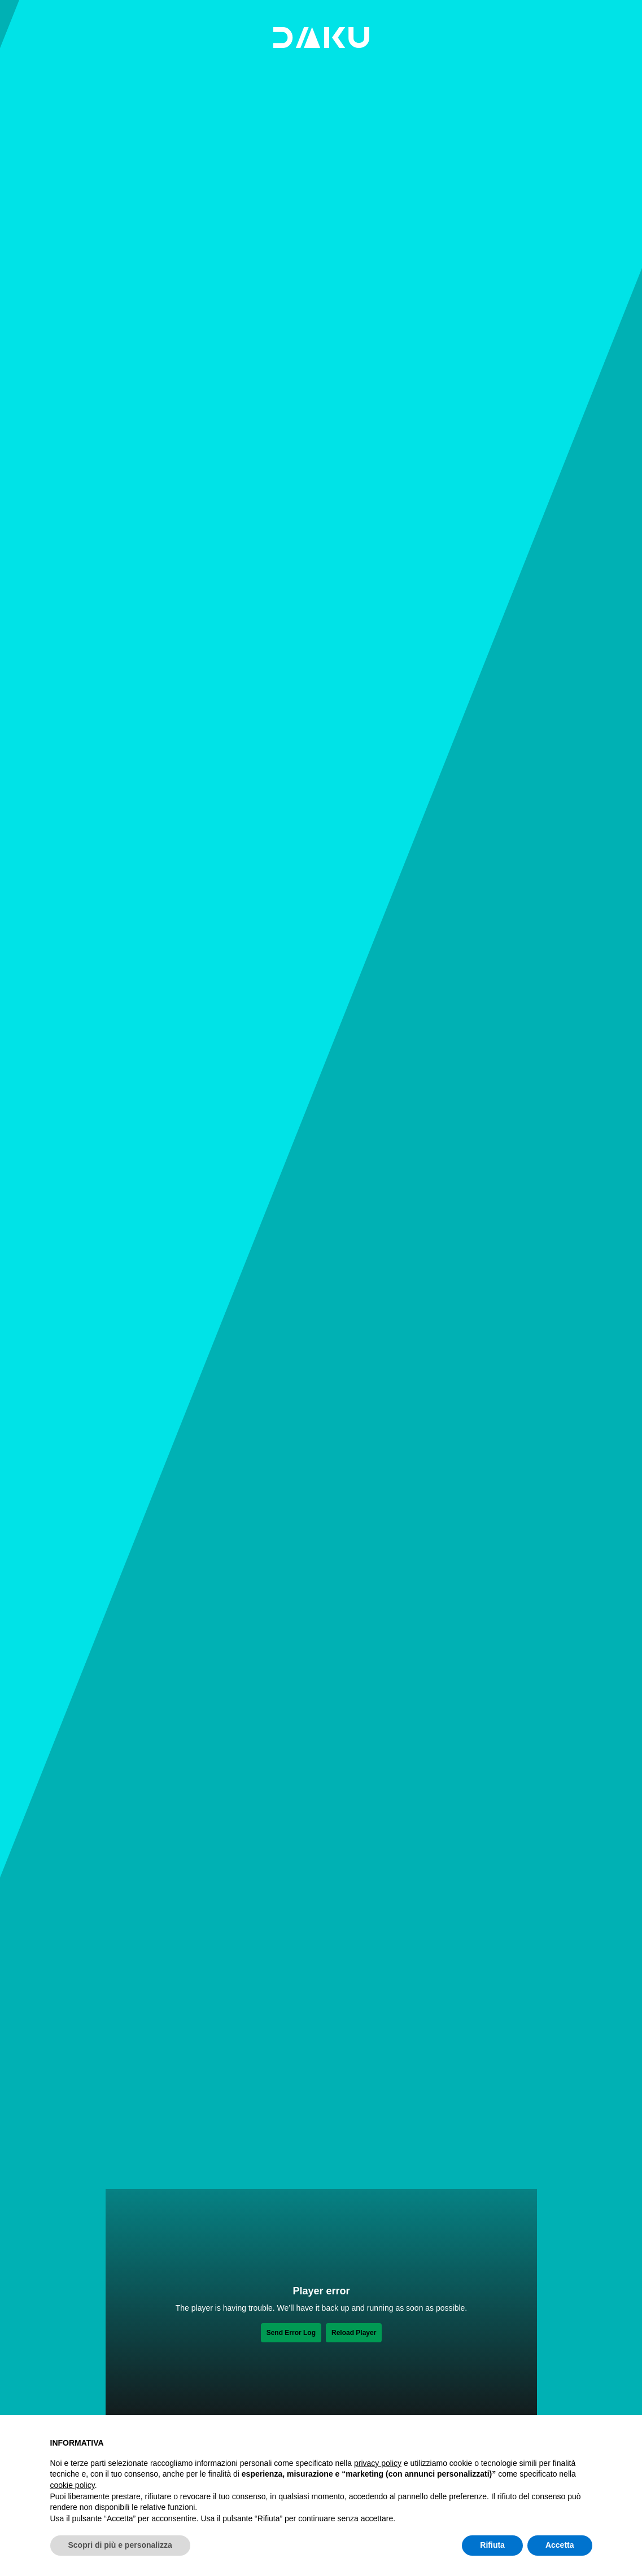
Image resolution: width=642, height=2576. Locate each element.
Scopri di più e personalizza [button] (120, 2544)
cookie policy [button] (72, 2485)
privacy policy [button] (377, 2463)
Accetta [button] (559, 2544)
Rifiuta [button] (492, 2544)
